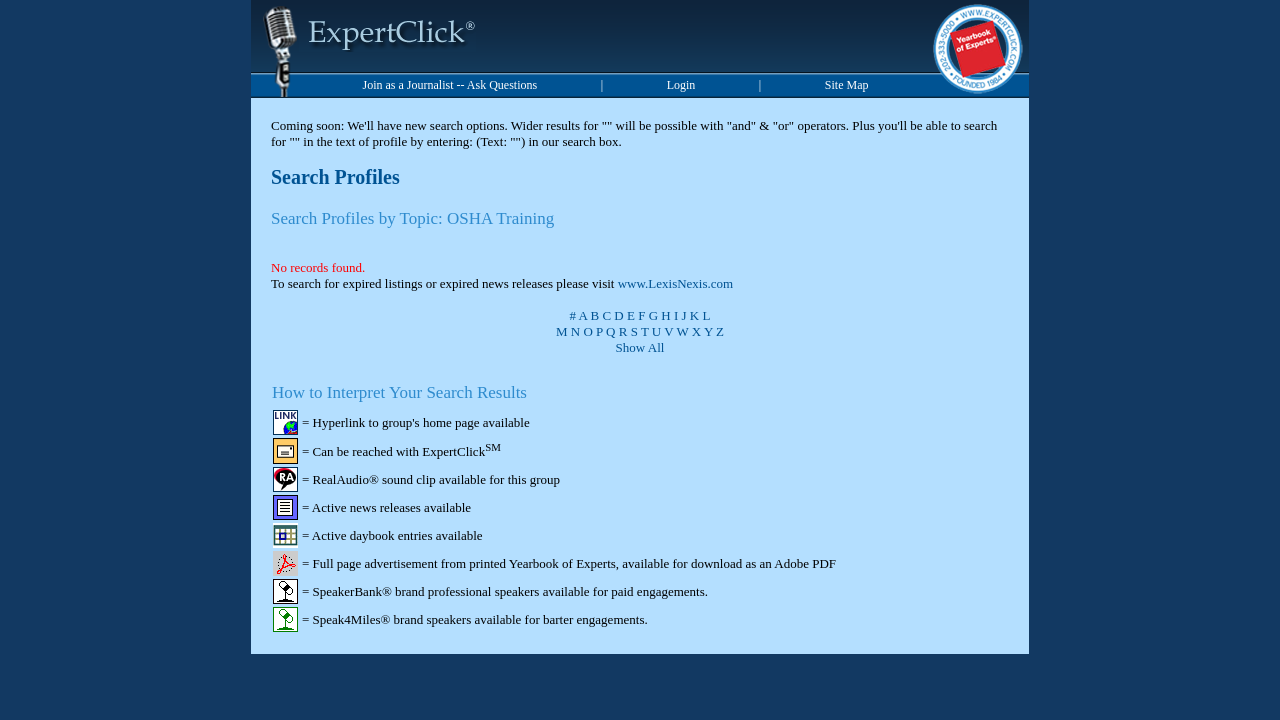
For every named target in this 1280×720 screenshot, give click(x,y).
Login (681, 85)
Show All (640, 347)
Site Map (847, 85)
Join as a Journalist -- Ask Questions (450, 85)
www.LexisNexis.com (675, 283)
